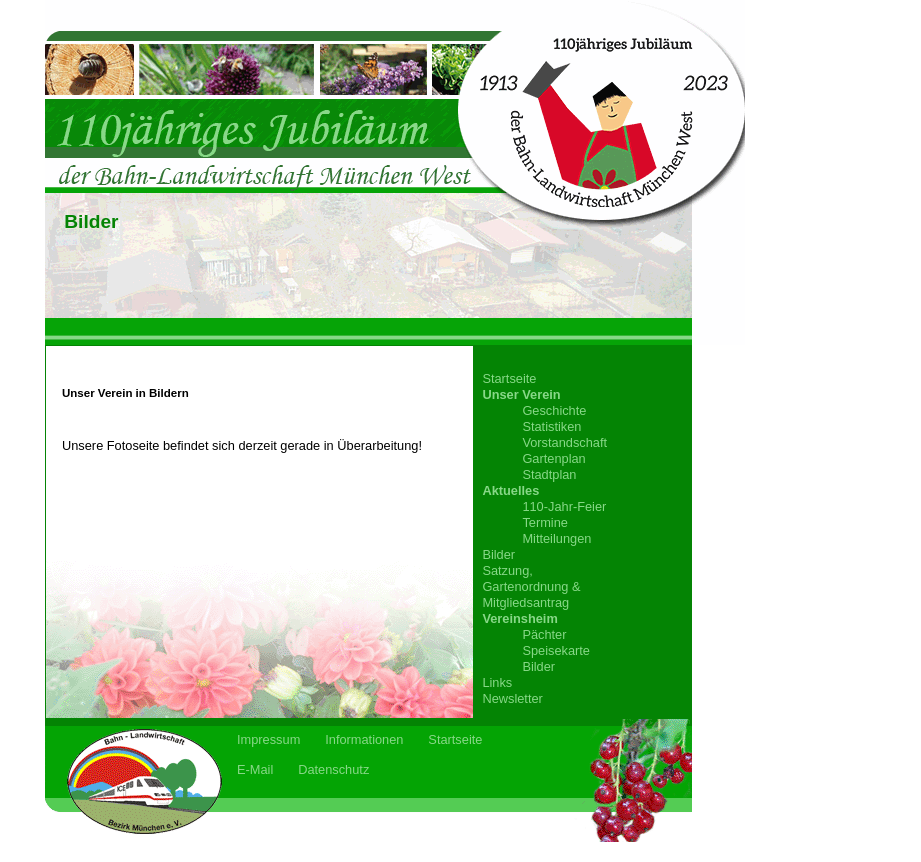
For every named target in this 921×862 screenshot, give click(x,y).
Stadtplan (549, 474)
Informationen (364, 739)
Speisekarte (556, 650)
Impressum (268, 739)
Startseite (509, 378)
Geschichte (554, 410)
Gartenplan (553, 458)
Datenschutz (333, 769)
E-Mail (255, 769)
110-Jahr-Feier (564, 506)
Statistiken (551, 426)
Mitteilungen (556, 538)
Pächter (544, 634)
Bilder (498, 554)
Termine (545, 522)
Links (497, 682)
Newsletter (512, 698)
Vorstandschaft (564, 442)
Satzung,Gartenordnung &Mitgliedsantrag (531, 586)
